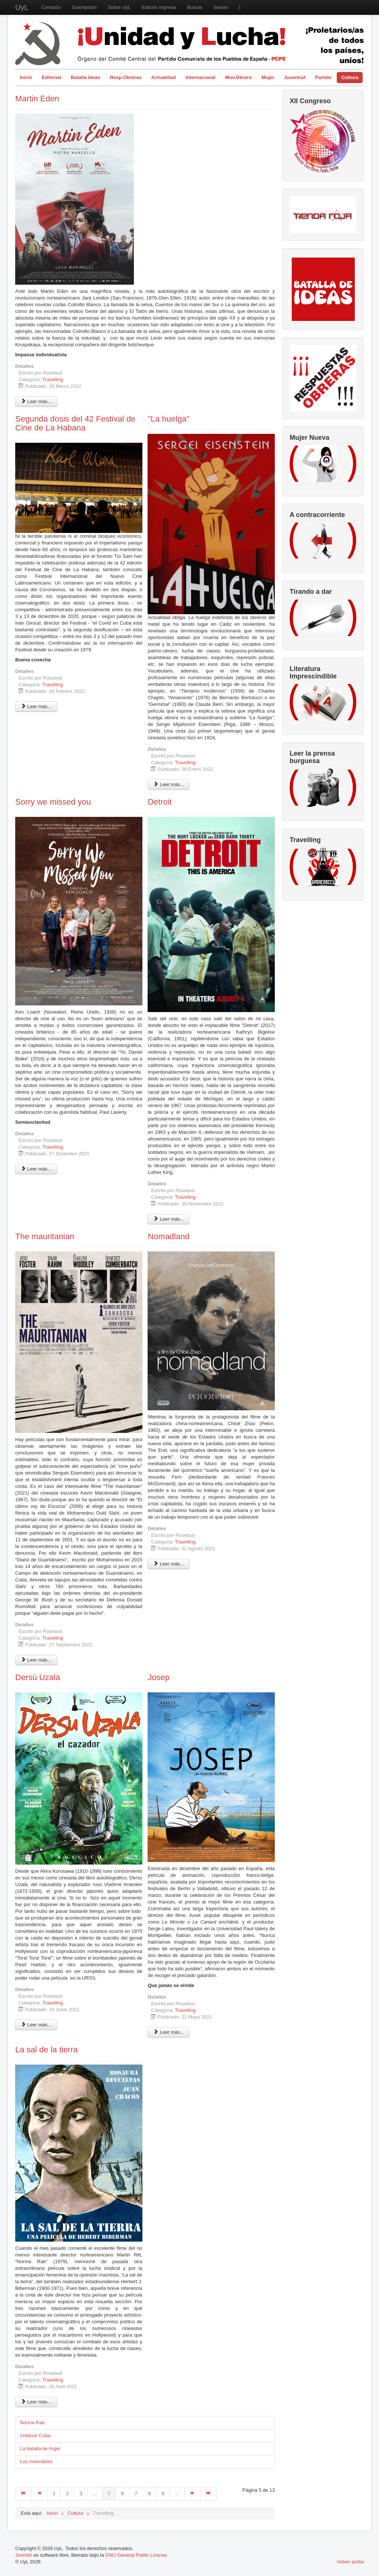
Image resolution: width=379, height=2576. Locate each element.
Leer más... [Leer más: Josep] (168, 2032)
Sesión (220, 7)
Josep (158, 1677)
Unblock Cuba (35, 2435)
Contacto (51, 7)
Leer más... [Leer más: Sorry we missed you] (36, 1169)
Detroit (160, 801)
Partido (323, 77)
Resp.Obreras (125, 77)
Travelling (52, 379)
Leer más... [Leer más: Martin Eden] (36, 401)
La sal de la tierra (46, 2049)
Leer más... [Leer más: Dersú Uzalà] (36, 2024)
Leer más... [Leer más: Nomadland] (168, 1564)
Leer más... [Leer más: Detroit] (168, 1219)
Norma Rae (32, 2422)
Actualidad (163, 77)
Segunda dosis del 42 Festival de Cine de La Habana (75, 423)
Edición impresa (159, 7)
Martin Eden (37, 98)
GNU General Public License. (136, 2555)
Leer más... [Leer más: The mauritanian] (36, 1660)
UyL (22, 7)
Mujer (267, 77)
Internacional (200, 77)
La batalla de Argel (40, 2448)
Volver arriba (350, 2561)
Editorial (51, 77)
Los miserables (36, 2461)
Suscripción (84, 7)
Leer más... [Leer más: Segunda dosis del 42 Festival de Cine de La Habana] (36, 706)
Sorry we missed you (53, 801)
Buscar (194, 7)
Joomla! (23, 2555)
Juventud (295, 77)
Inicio (26, 77)
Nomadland (169, 1236)
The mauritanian (44, 1236)
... (95, 2493)
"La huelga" (168, 418)
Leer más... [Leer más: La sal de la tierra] (36, 2402)
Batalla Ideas (85, 77)
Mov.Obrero (238, 77)
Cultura (349, 77)
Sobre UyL (119, 7)
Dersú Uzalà (37, 1677)
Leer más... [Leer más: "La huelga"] (168, 784)
